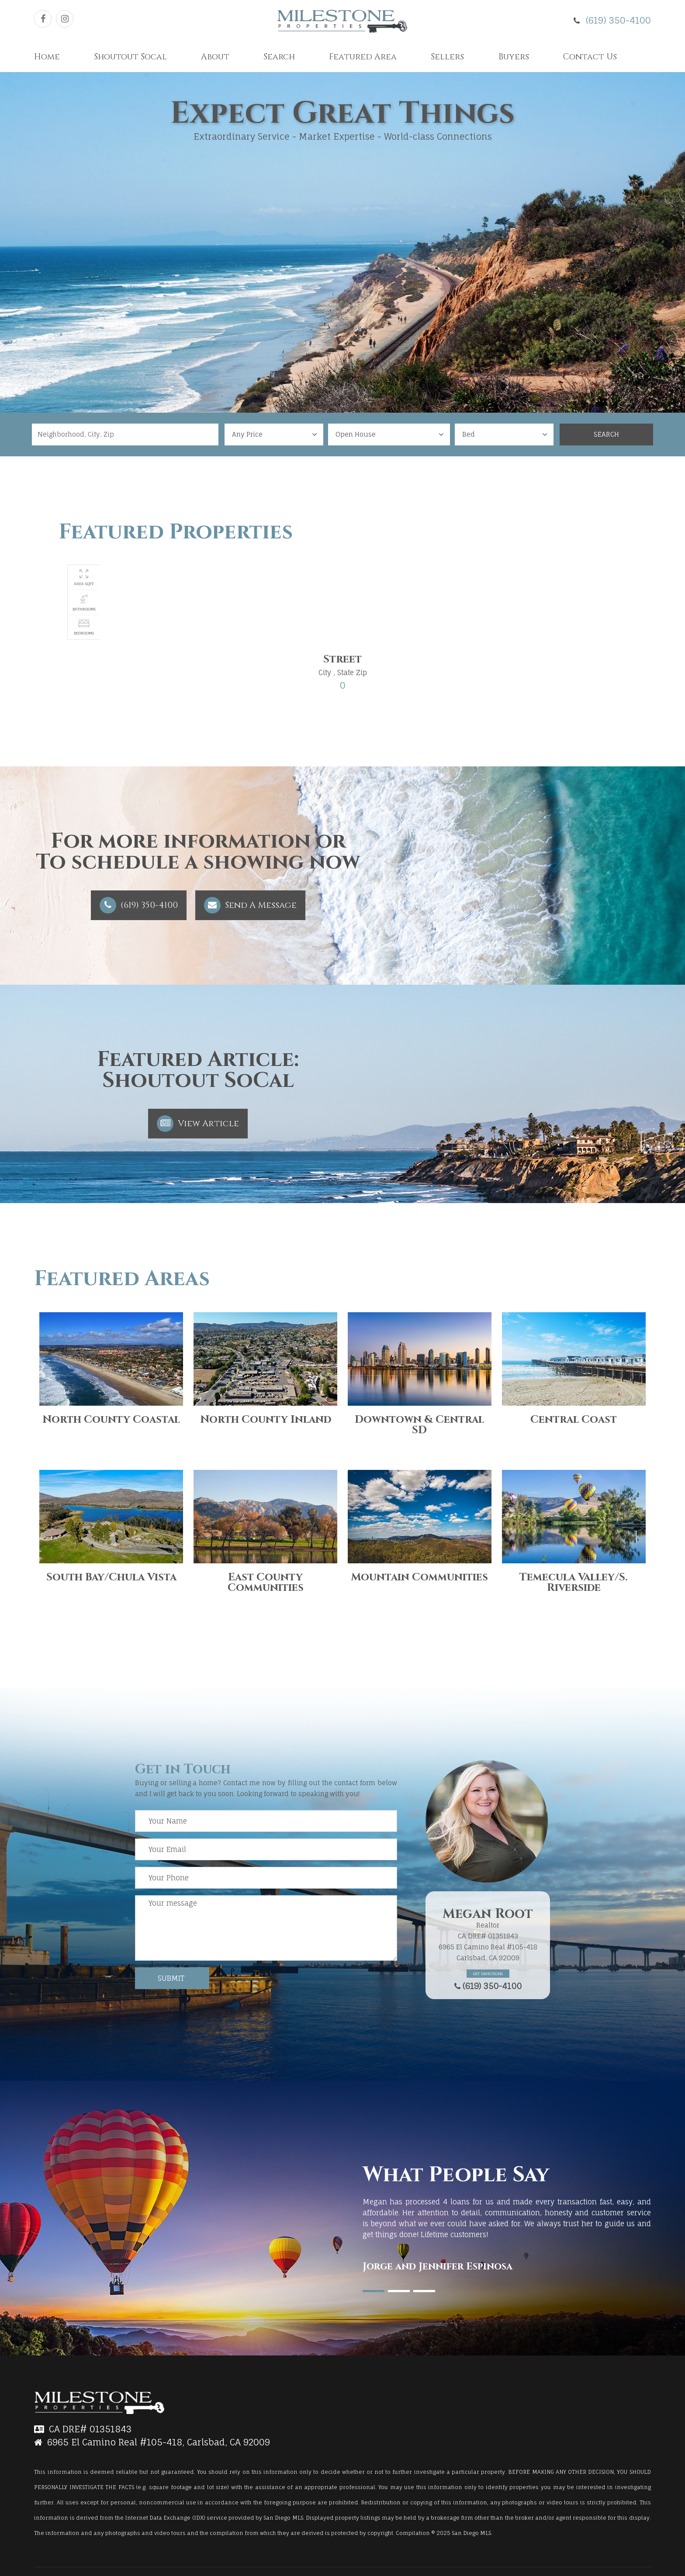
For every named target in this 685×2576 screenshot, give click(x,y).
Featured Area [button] (363, 56)
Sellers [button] (447, 56)
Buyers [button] (513, 56)
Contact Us (590, 56)
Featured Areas (122, 1279)
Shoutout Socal (130, 56)
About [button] (215, 56)
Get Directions (488, 1973)
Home (47, 56)
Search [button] (279, 56)
